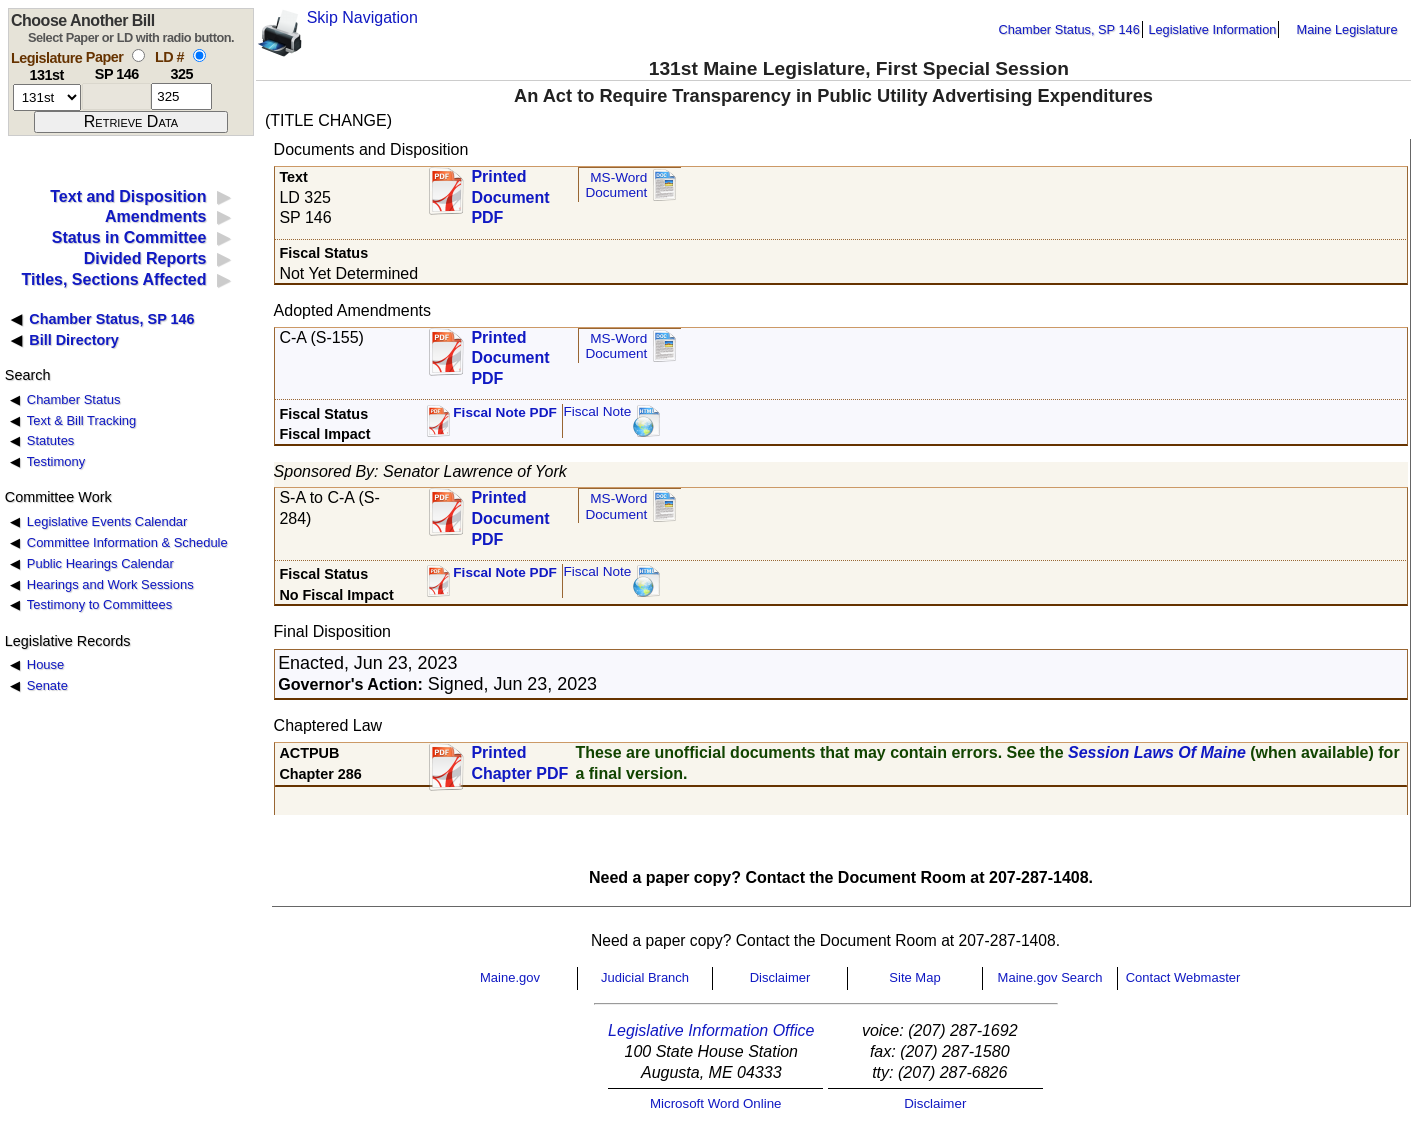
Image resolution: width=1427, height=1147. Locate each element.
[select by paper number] (138, 55)
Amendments (155, 216)
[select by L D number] (199, 55)
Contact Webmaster (1183, 977)
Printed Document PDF (510, 191)
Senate (47, 685)
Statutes (51, 440)
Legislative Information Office (711, 1030)
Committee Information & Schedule (127, 542)
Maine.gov (510, 977)
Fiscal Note (597, 411)
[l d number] (181, 96)
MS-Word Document (616, 185)
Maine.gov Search (1050, 977)
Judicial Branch (645, 977)
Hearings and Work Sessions (110, 584)
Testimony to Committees (99, 604)
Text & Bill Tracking (81, 420)
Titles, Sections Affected (113, 279)
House (45, 664)
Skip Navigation (362, 17)
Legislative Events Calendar (107, 521)
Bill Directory (74, 340)
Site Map (914, 977)
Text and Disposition (128, 196)
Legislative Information (1212, 29)
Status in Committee (129, 237)
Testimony (56, 461)
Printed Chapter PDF (519, 763)
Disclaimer (780, 977)
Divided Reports (145, 258)
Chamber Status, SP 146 (1069, 29)
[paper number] (116, 96)
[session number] (47, 97)
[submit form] (131, 122)
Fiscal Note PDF (505, 412)
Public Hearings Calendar (100, 563)
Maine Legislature (1346, 29)
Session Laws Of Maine (1157, 752)
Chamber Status (74, 399)
